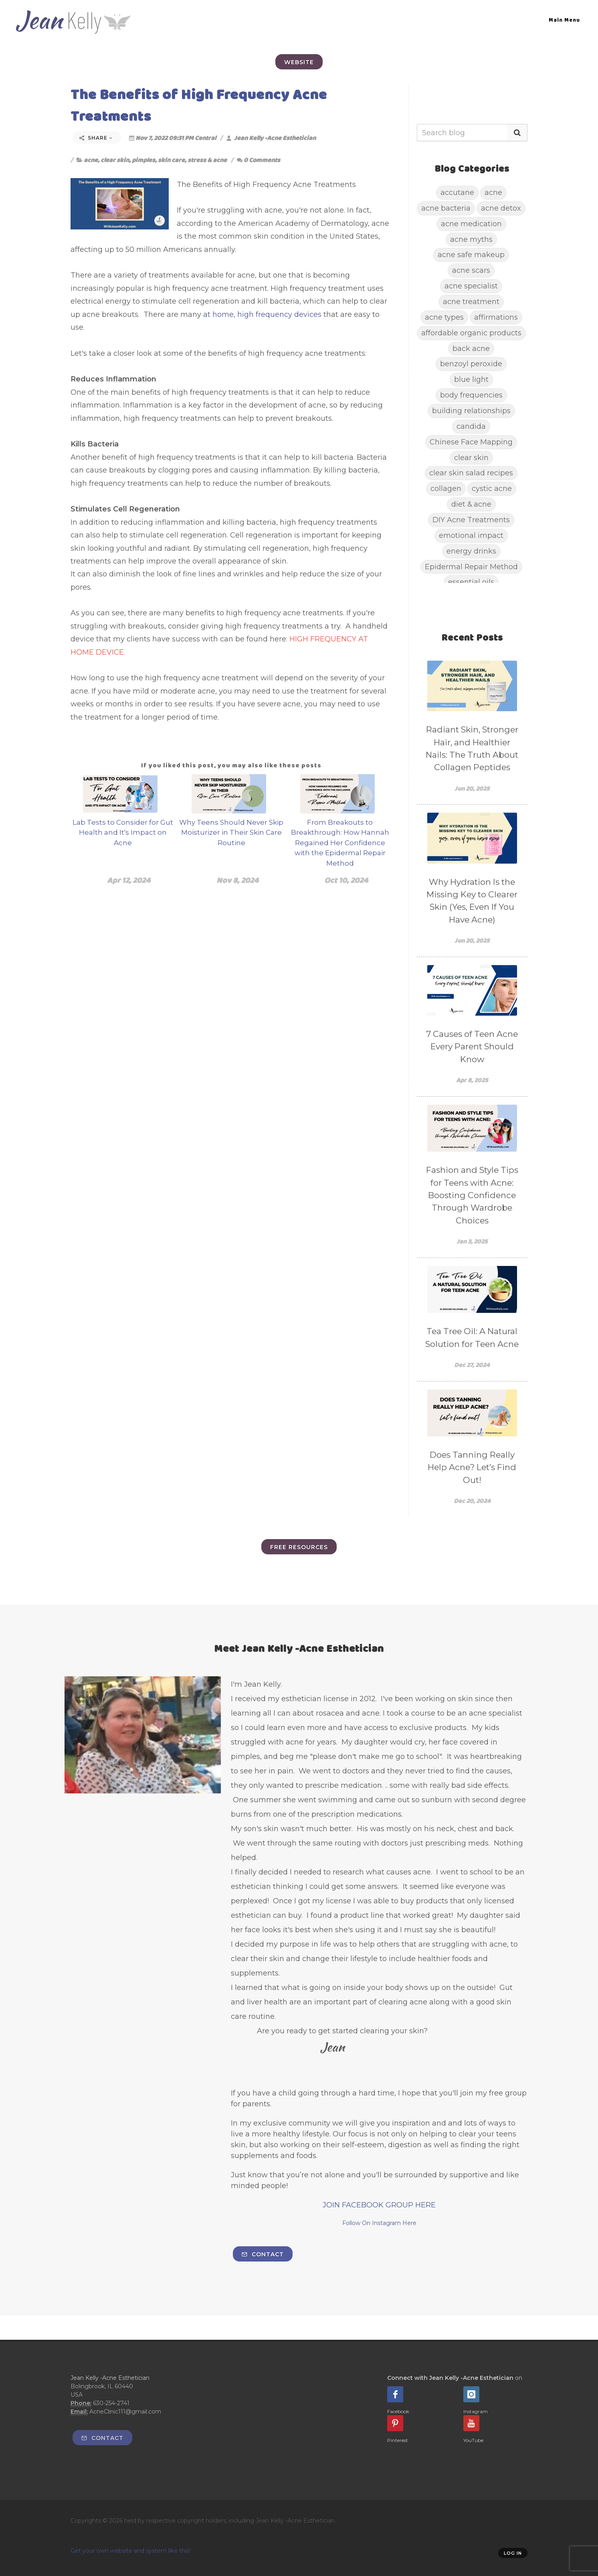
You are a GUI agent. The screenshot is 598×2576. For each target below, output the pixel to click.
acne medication (471, 223)
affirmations (496, 317)
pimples (143, 159)
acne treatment (471, 301)
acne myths (471, 239)
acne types (444, 317)
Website (299, 62)
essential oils (471, 582)
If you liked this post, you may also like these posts (231, 765)
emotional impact (471, 535)
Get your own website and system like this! (130, 2550)
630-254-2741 (111, 2403)
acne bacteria (446, 208)
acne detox (501, 208)
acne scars (471, 270)
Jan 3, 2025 (472, 1241)
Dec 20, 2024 (472, 1500)
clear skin (115, 159)
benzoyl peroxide (471, 363)
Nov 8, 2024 (237, 880)
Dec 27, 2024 (472, 1364)
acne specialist (471, 286)
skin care (171, 159)
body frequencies (471, 395)
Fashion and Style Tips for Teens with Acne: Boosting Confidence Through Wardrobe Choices (472, 1195)
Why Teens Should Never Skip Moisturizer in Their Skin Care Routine (231, 832)
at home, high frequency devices (263, 314)
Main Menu (564, 20)
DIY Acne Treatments (471, 519)
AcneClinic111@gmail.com (125, 2411)
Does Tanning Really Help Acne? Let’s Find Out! (472, 1467)
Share (96, 138)
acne (91, 159)
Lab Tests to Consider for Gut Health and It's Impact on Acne (123, 832)
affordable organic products (471, 333)
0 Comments (258, 159)
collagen (445, 488)
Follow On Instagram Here (379, 2223)
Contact (263, 2254)
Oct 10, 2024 (346, 880)
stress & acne (207, 159)
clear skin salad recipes (471, 473)
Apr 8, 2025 (472, 1080)
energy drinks (471, 551)
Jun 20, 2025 (472, 788)
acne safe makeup (471, 254)
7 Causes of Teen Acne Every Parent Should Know (472, 1046)
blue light (471, 379)
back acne (471, 348)
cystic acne (492, 488)
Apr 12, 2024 (128, 880)
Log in (513, 2553)
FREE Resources (299, 1547)
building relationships (471, 410)
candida (471, 426)
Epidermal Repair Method (471, 566)
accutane (457, 192)
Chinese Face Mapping (471, 442)
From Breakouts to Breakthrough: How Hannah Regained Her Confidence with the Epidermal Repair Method (340, 842)
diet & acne (471, 504)
